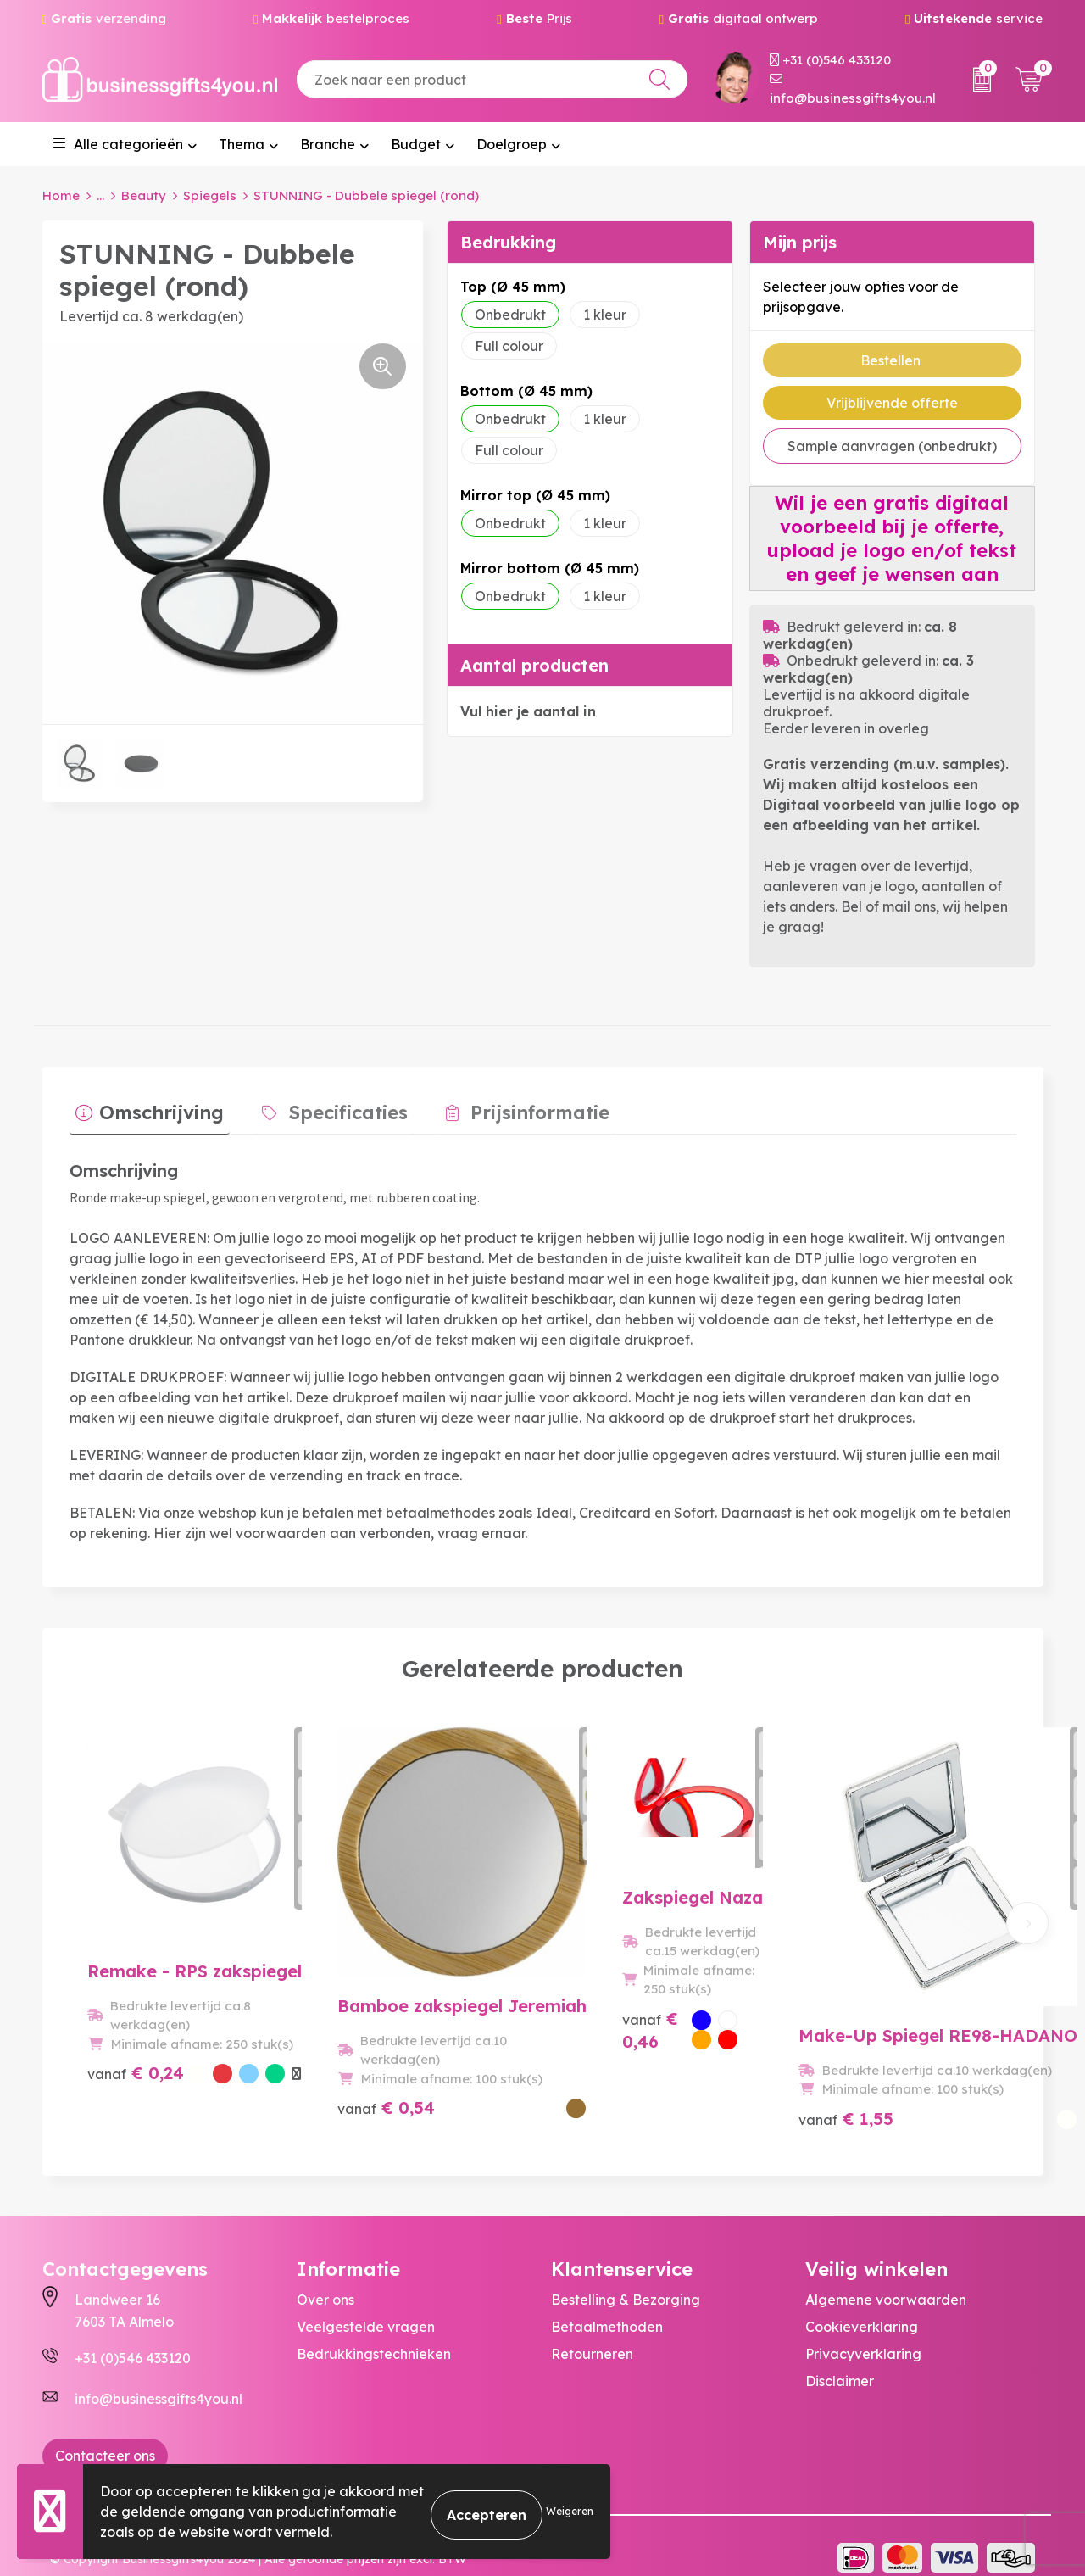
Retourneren (592, 2330)
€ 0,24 (115, 2084)
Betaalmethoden (607, 2302)
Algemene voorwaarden (885, 2275)
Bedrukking (508, 242)
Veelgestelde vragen (366, 2302)
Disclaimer (839, 2357)
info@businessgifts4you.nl (853, 89)
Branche (327, 144)
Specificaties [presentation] (329, 1106)
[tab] (144, 1111)
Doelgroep (511, 144)
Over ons (325, 2275)
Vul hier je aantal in (528, 711)
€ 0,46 (609, 2072)
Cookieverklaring (861, 2302)
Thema (241, 144)
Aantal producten (534, 665)
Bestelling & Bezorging (625, 2275)
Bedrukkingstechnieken (374, 2330)
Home (61, 195)
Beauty (143, 195)
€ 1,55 (844, 2072)
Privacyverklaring (863, 2330)
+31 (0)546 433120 (830, 60)
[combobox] (492, 79)
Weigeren (569, 2511)
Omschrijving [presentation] (155, 1106)
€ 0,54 (372, 2072)
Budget (416, 144)
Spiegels (209, 195)
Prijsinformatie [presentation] (508, 1106)
